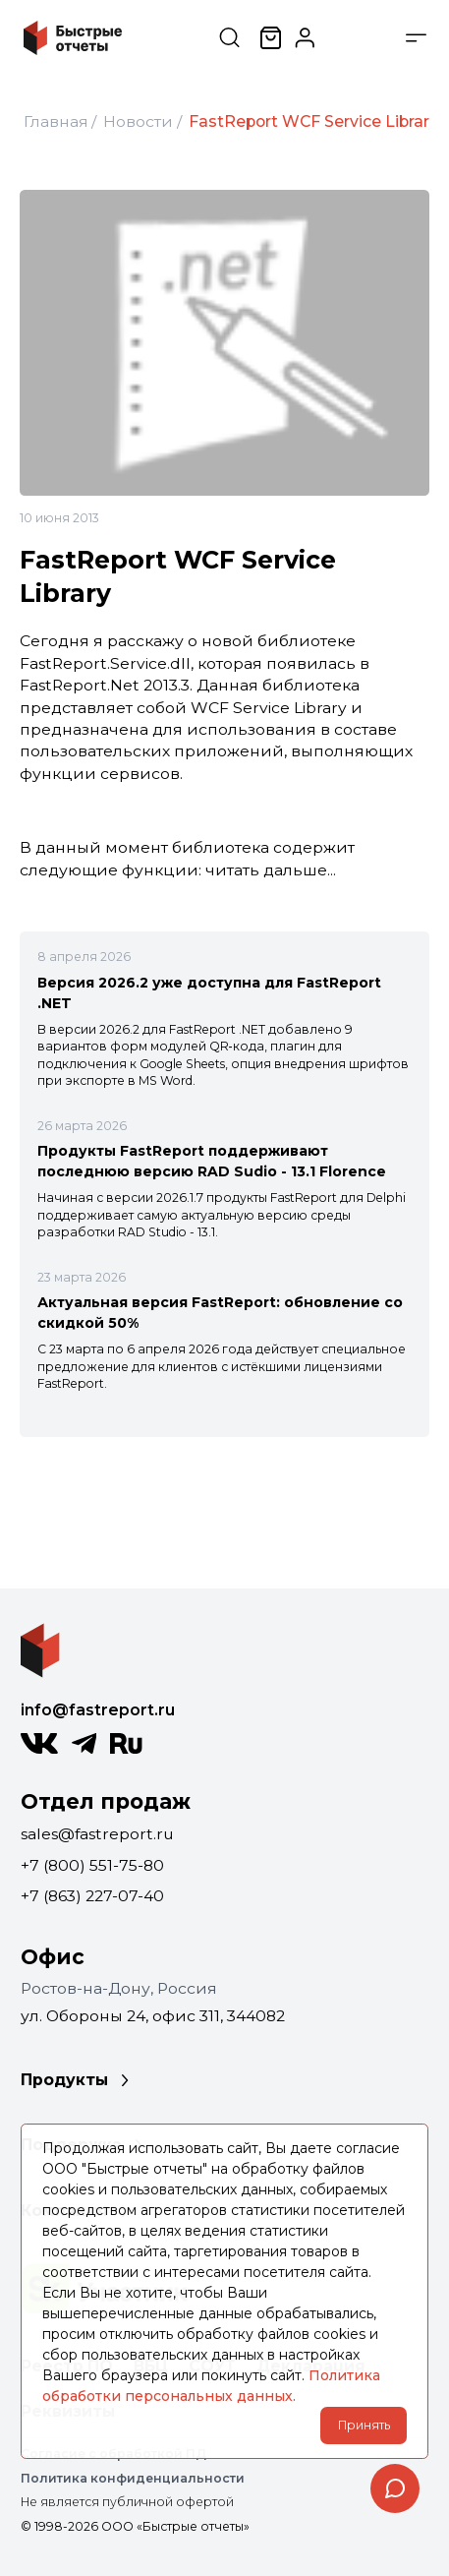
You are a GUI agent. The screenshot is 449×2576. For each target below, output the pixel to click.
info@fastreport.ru (98, 1710)
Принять (364, 2425)
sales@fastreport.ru (97, 1834)
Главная (56, 121)
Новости (138, 121)
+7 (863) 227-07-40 (92, 1896)
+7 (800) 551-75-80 (92, 1865)
